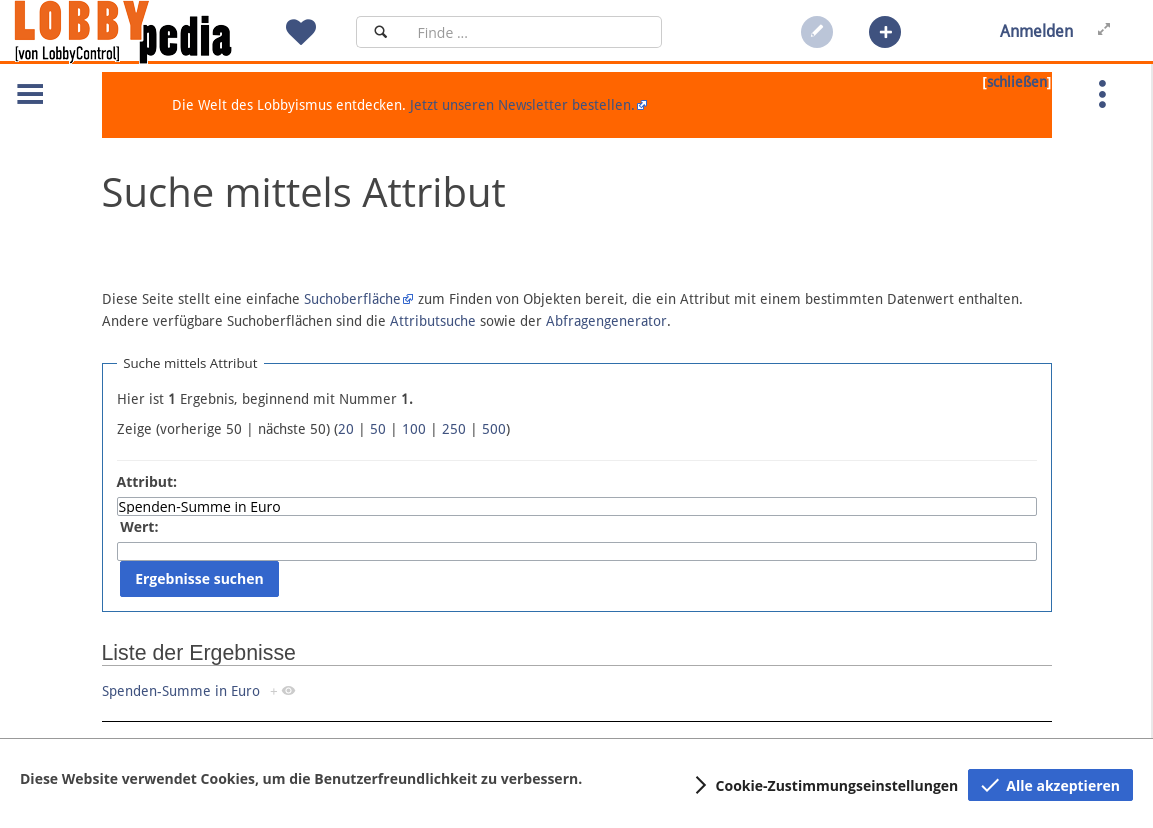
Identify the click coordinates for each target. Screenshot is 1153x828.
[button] (885, 32)
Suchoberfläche (352, 299)
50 (378, 429)
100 (414, 429)
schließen (1017, 82)
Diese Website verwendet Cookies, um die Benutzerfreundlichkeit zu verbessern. (301, 778)
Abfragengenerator (606, 321)
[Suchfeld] (533, 32)
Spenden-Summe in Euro (181, 691)
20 (346, 429)
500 (494, 429)
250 (454, 429)
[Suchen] (380, 32)
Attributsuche (433, 321)
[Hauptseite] (157, 32)
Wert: (139, 526)
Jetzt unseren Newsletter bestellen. (522, 105)
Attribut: (147, 481)
